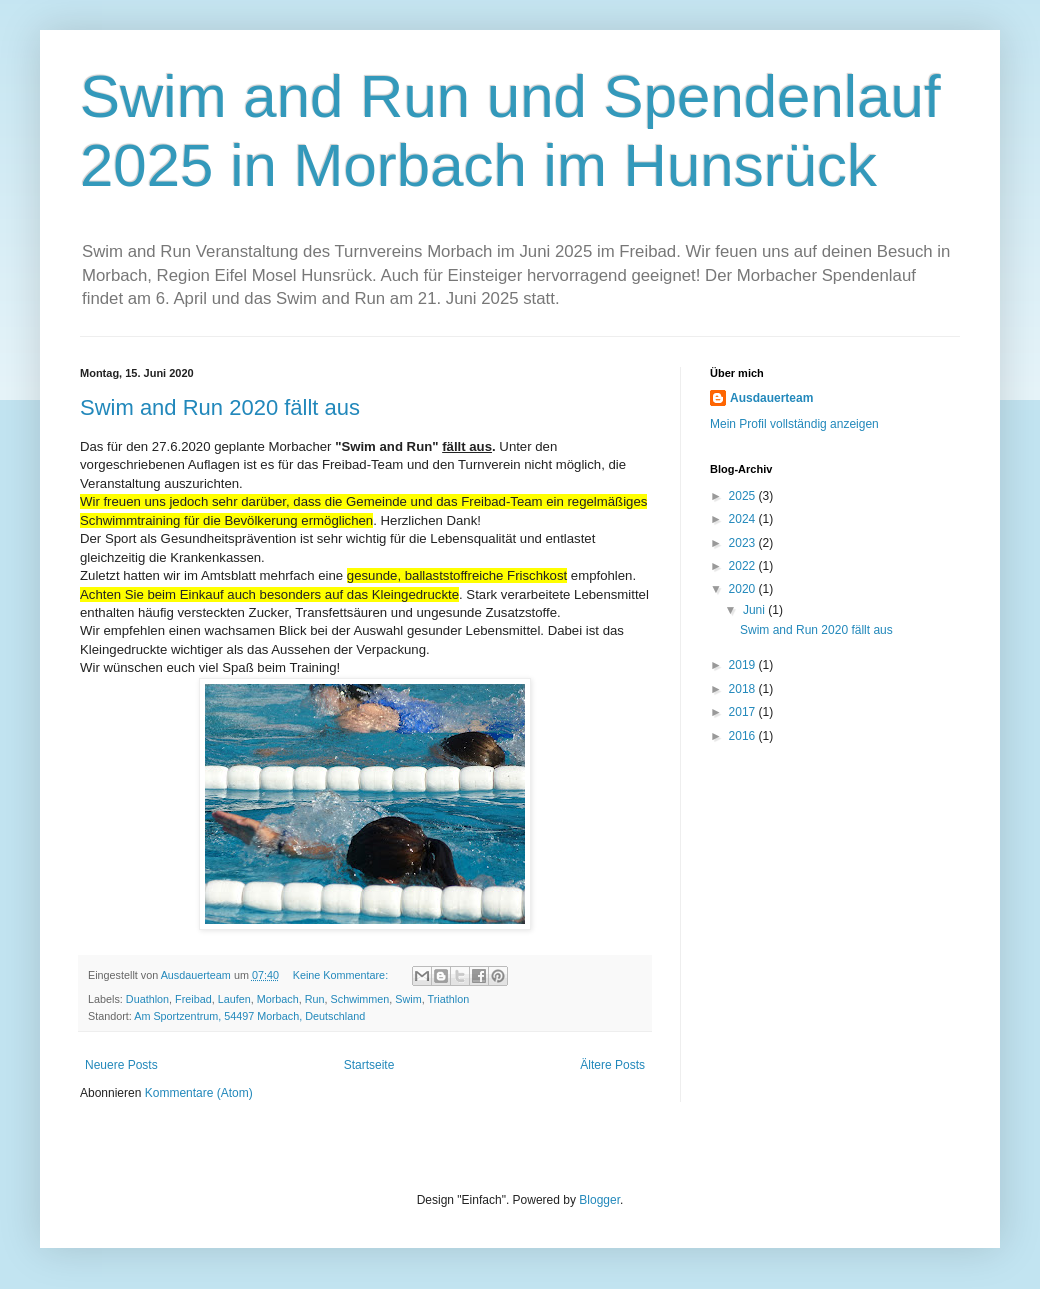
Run (315, 999)
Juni (755, 610)
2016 (744, 736)
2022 (744, 566)
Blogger (599, 1200)
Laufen (234, 999)
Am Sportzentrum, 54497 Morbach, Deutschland (249, 1016)
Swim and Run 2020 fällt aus (220, 407)
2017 (744, 712)
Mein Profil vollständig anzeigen (794, 424)
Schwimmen (360, 999)
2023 (744, 543)
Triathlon (449, 999)
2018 (744, 689)
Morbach (278, 999)
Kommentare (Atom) (199, 1093)
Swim (408, 999)
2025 (744, 496)
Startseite (369, 1065)
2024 (744, 519)
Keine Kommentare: (342, 975)
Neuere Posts (121, 1065)
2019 (744, 665)
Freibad (193, 999)
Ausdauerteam (771, 398)
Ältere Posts (612, 1065)
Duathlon (147, 999)
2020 (744, 589)
